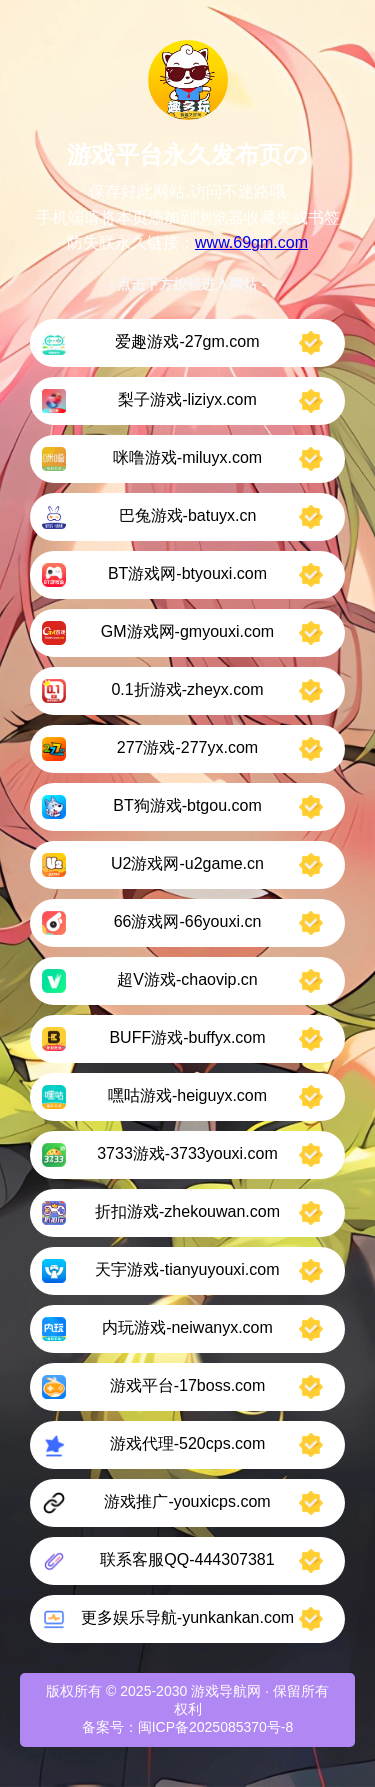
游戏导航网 (226, 1691)
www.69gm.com (251, 242)
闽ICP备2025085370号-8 (216, 1727)
